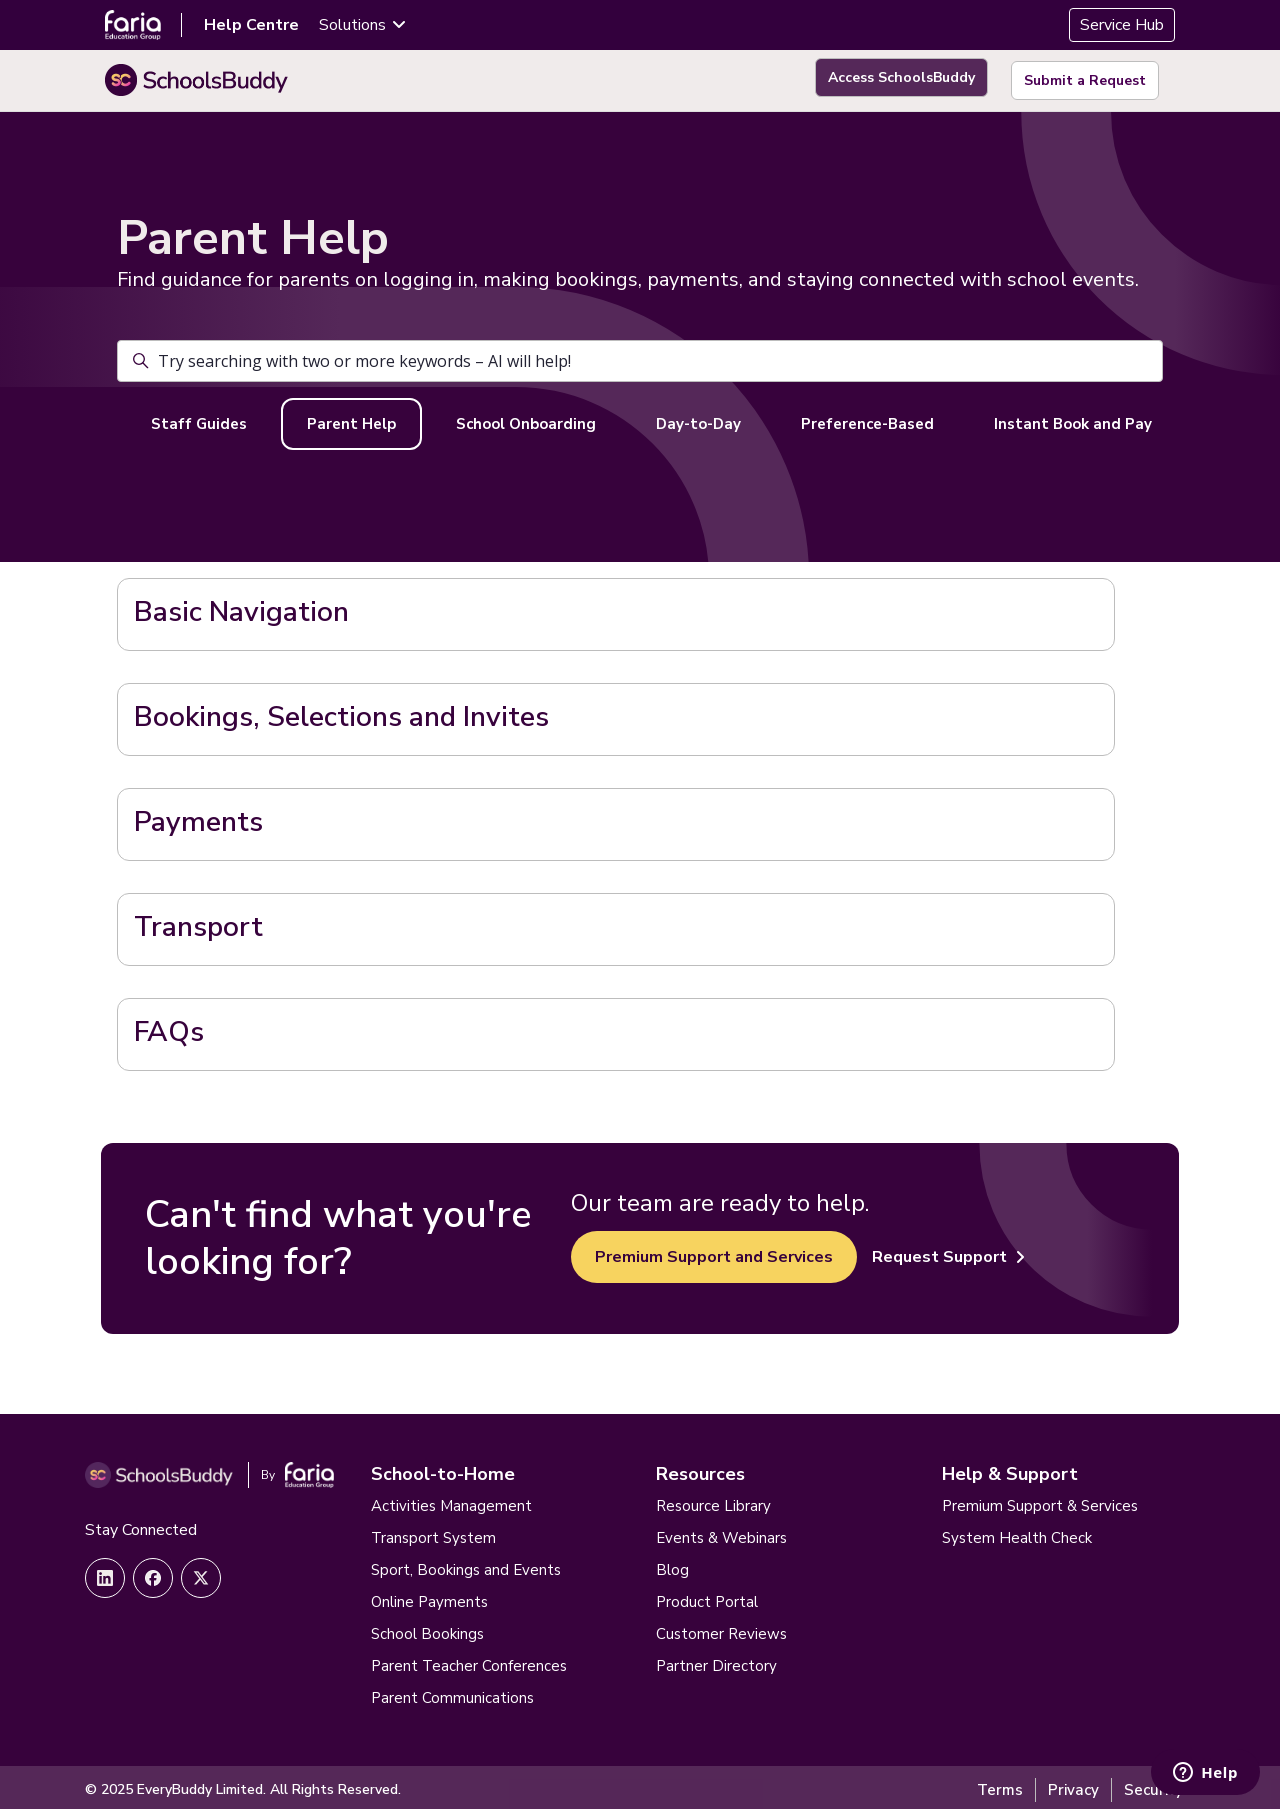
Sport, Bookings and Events (466, 1565)
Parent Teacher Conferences (469, 1661)
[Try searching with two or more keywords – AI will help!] (640, 355)
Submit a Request (1085, 77)
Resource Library (713, 1501)
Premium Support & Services (1040, 1501)
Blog (672, 1565)
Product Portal (707, 1597)
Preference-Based (867, 418)
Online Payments (429, 1597)
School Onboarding (526, 418)
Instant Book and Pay (1073, 418)
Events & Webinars (721, 1533)
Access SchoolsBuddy (893, 77)
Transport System (433, 1533)
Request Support (948, 1251)
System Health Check (1017, 1533)
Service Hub (1122, 25)
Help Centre (251, 25)
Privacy (1073, 1785)
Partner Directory (716, 1661)
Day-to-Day (698, 418)
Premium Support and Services (714, 1251)
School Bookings (427, 1629)
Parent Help (351, 418)
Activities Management (451, 1501)
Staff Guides (199, 418)
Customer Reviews (721, 1629)
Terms (1000, 1785)
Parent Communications (452, 1693)
